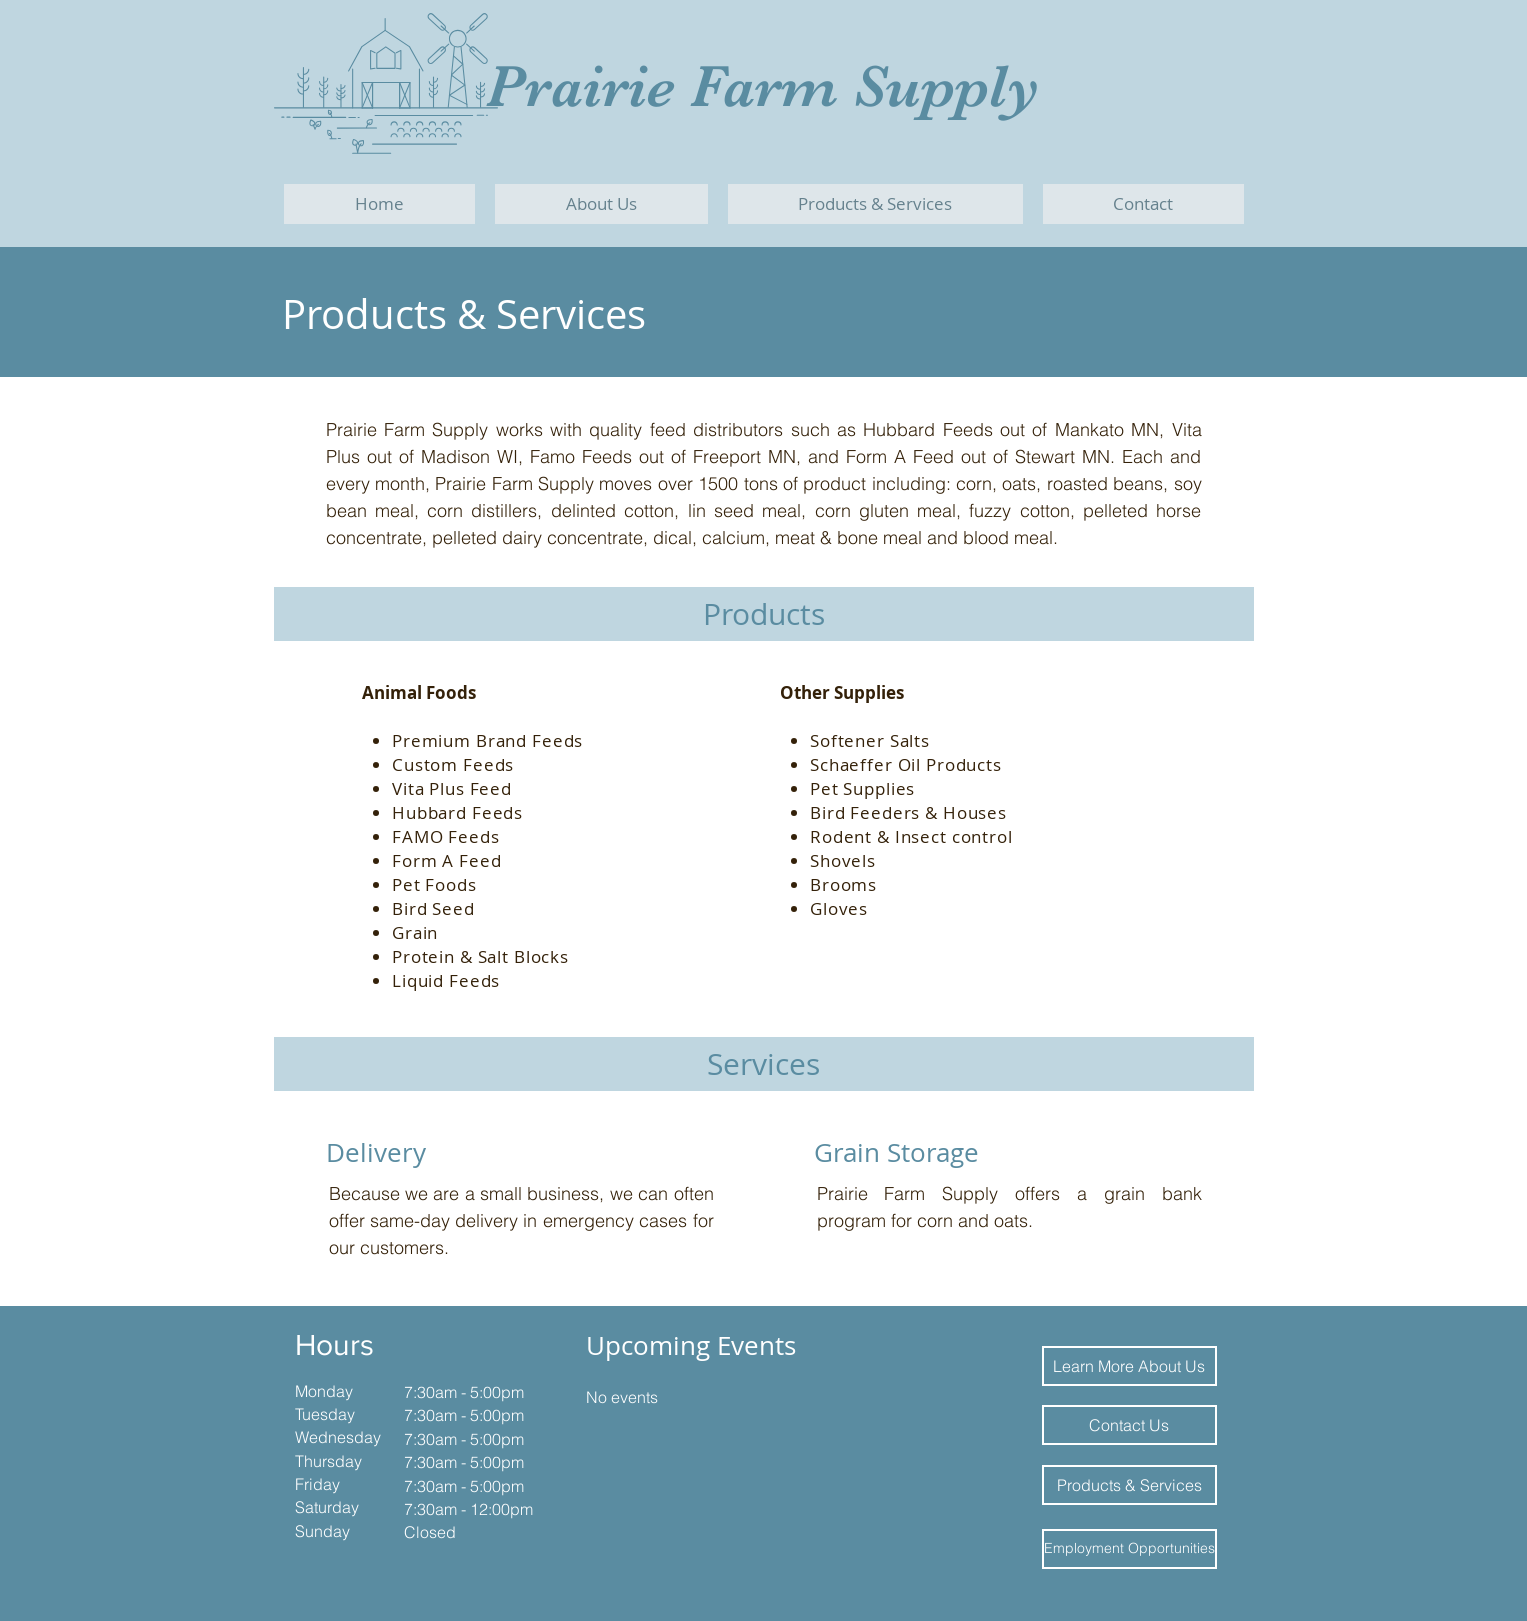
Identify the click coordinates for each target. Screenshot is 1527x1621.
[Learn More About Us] (1129, 1366)
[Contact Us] (1129, 1425)
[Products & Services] (1129, 1485)
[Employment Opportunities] (1129, 1549)
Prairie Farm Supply (763, 86)
